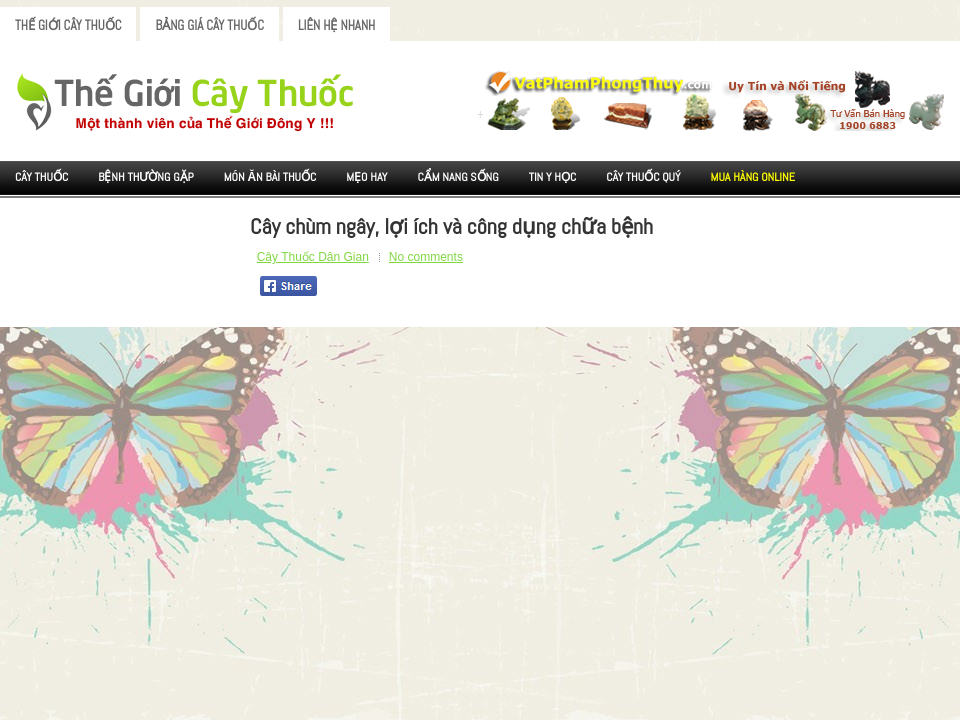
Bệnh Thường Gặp (146, 177)
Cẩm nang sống (457, 177)
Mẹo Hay (366, 177)
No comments (426, 257)
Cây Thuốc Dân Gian (313, 257)
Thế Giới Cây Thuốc (68, 25)
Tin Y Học (553, 177)
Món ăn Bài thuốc (270, 177)
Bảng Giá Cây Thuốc (209, 25)
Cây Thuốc (41, 177)
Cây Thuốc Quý (643, 177)
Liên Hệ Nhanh (336, 25)
